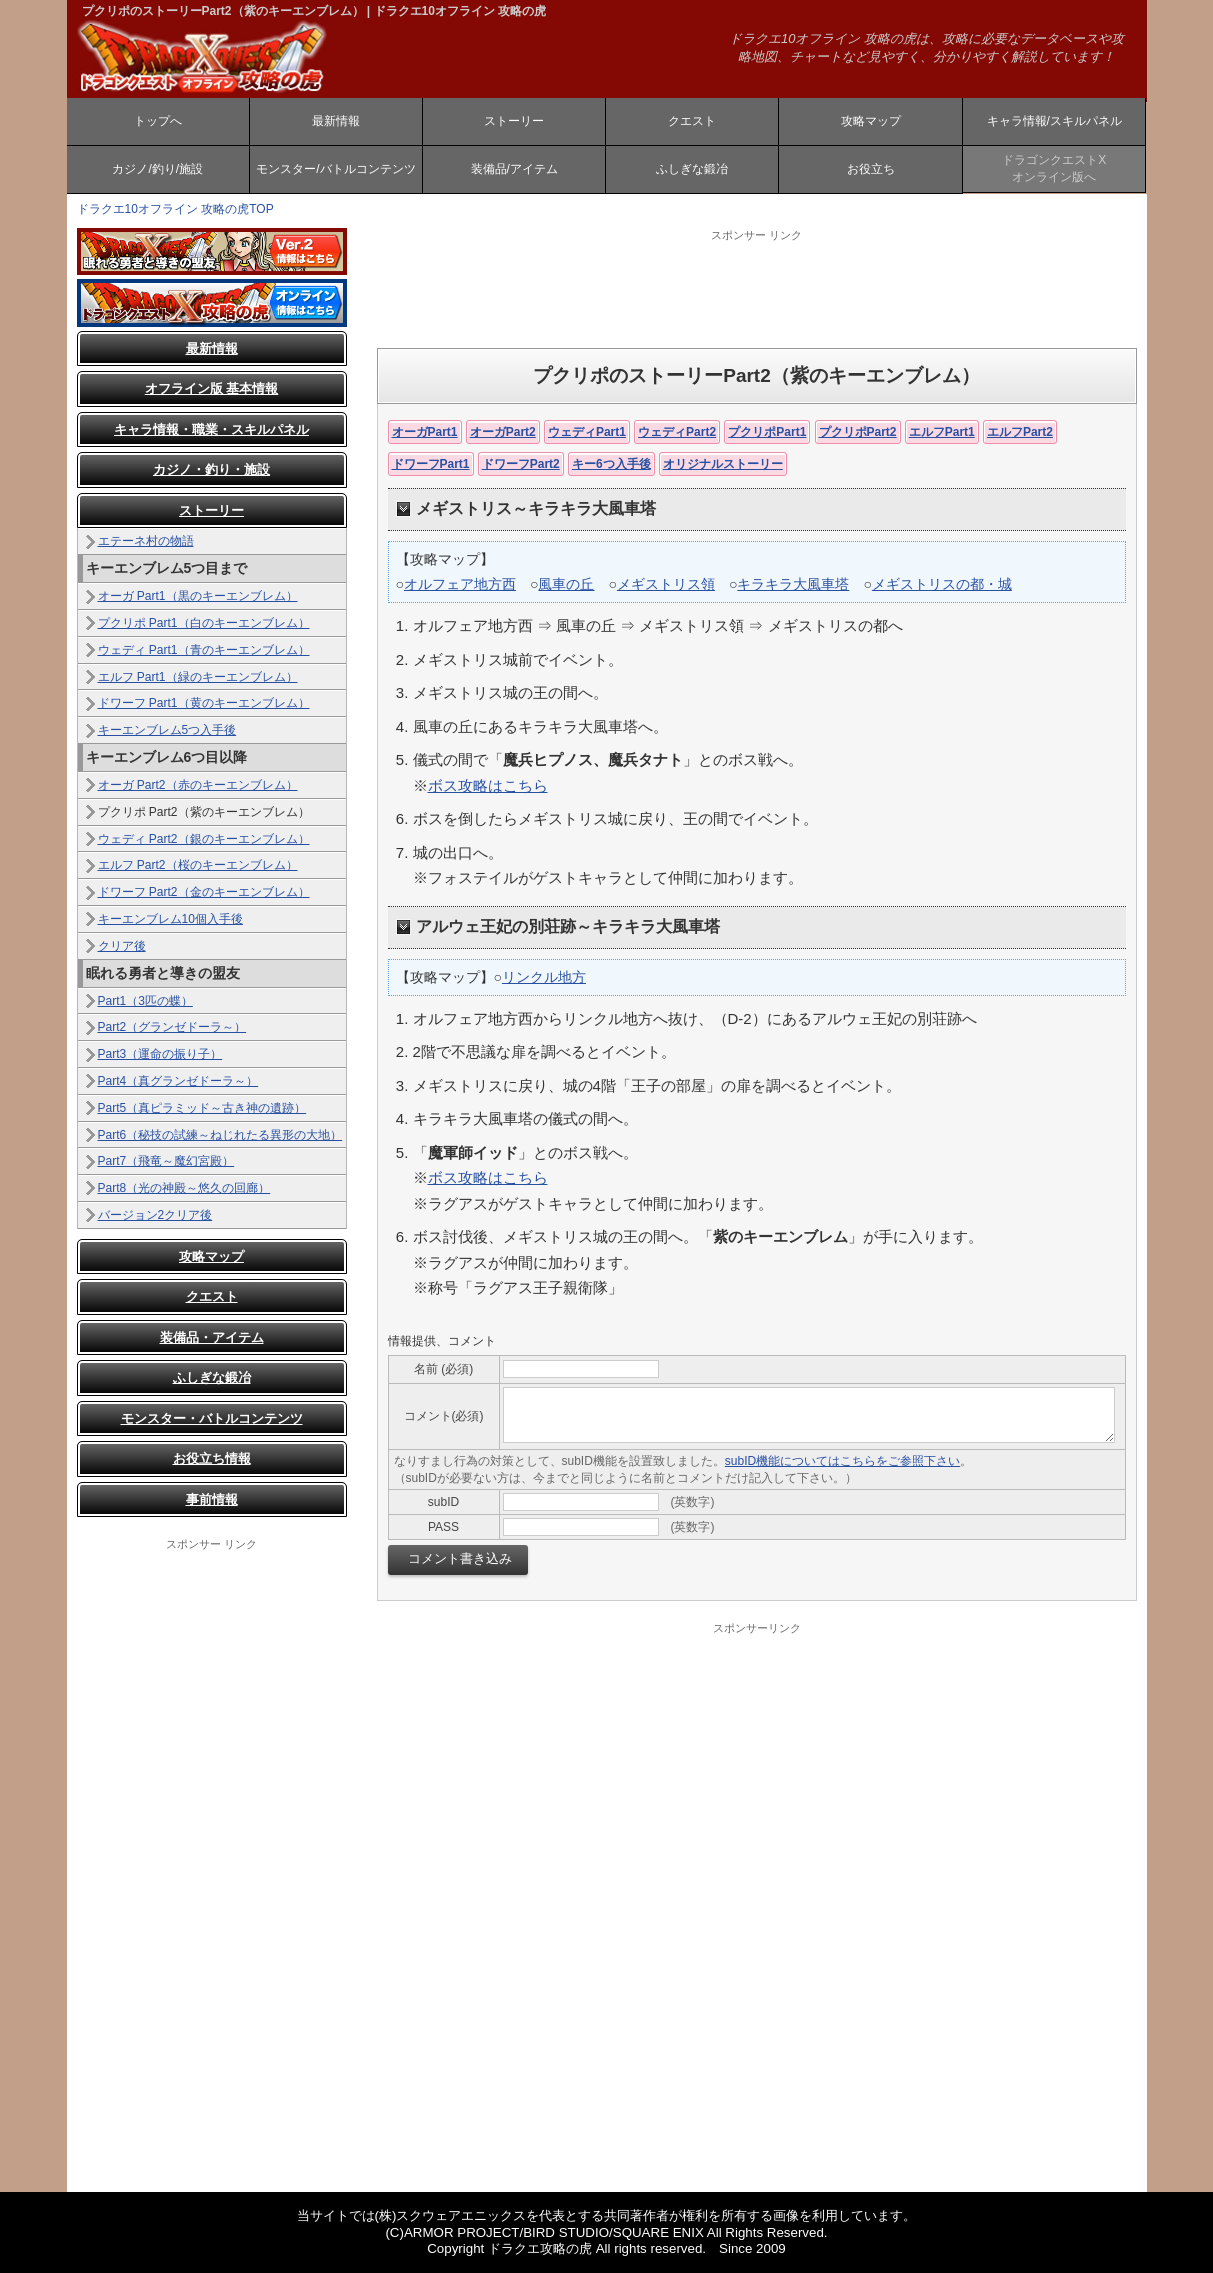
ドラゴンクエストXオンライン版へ (1054, 168)
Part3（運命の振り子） (160, 1054)
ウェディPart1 (587, 432)
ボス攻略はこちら (488, 785)
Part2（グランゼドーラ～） (172, 1027)
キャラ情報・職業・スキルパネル (211, 429)
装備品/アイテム (514, 169)
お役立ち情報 (212, 1458)
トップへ (158, 121)
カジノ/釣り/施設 (157, 169)
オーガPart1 (425, 432)
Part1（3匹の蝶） (145, 1001)
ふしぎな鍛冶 (692, 169)
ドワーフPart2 (521, 464)
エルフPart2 (1020, 432)
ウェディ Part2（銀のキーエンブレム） (204, 839)
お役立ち (871, 169)
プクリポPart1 (767, 432)
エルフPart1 (942, 432)
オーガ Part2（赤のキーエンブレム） (198, 785)
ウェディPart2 (677, 432)
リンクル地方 (544, 977)
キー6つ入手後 (611, 464)
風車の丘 (566, 584)
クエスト (692, 121)
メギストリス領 (666, 584)
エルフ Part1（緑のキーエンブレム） (198, 677)
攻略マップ (871, 121)
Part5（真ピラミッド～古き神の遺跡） (202, 1108)
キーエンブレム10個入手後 (170, 919)
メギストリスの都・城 (942, 584)
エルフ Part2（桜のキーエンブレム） (198, 865)
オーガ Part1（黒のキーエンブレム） (198, 596)
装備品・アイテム (212, 1337)
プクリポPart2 (858, 432)
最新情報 (336, 121)
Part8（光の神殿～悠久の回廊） (184, 1188)
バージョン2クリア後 (155, 1215)
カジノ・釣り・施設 (211, 469)
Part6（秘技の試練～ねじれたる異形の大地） (220, 1135)
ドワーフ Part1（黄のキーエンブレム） (204, 703)
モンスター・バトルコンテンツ (212, 1418)
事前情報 (212, 1499)
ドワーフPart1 (431, 464)
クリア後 (122, 946)
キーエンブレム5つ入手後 (167, 730)
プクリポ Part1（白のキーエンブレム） (204, 623)
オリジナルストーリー (723, 464)
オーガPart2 (503, 432)
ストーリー (514, 121)
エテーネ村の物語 (146, 541)
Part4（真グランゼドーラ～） (178, 1081)
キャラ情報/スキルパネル (1054, 121)
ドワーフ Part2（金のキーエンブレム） (204, 892)
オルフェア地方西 (460, 584)
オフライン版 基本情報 (212, 388)
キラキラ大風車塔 (793, 584)
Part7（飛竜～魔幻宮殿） (166, 1161)
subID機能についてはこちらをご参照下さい (842, 1461)
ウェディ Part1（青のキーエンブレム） (204, 650)
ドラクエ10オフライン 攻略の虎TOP (175, 209)
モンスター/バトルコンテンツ (335, 169)
